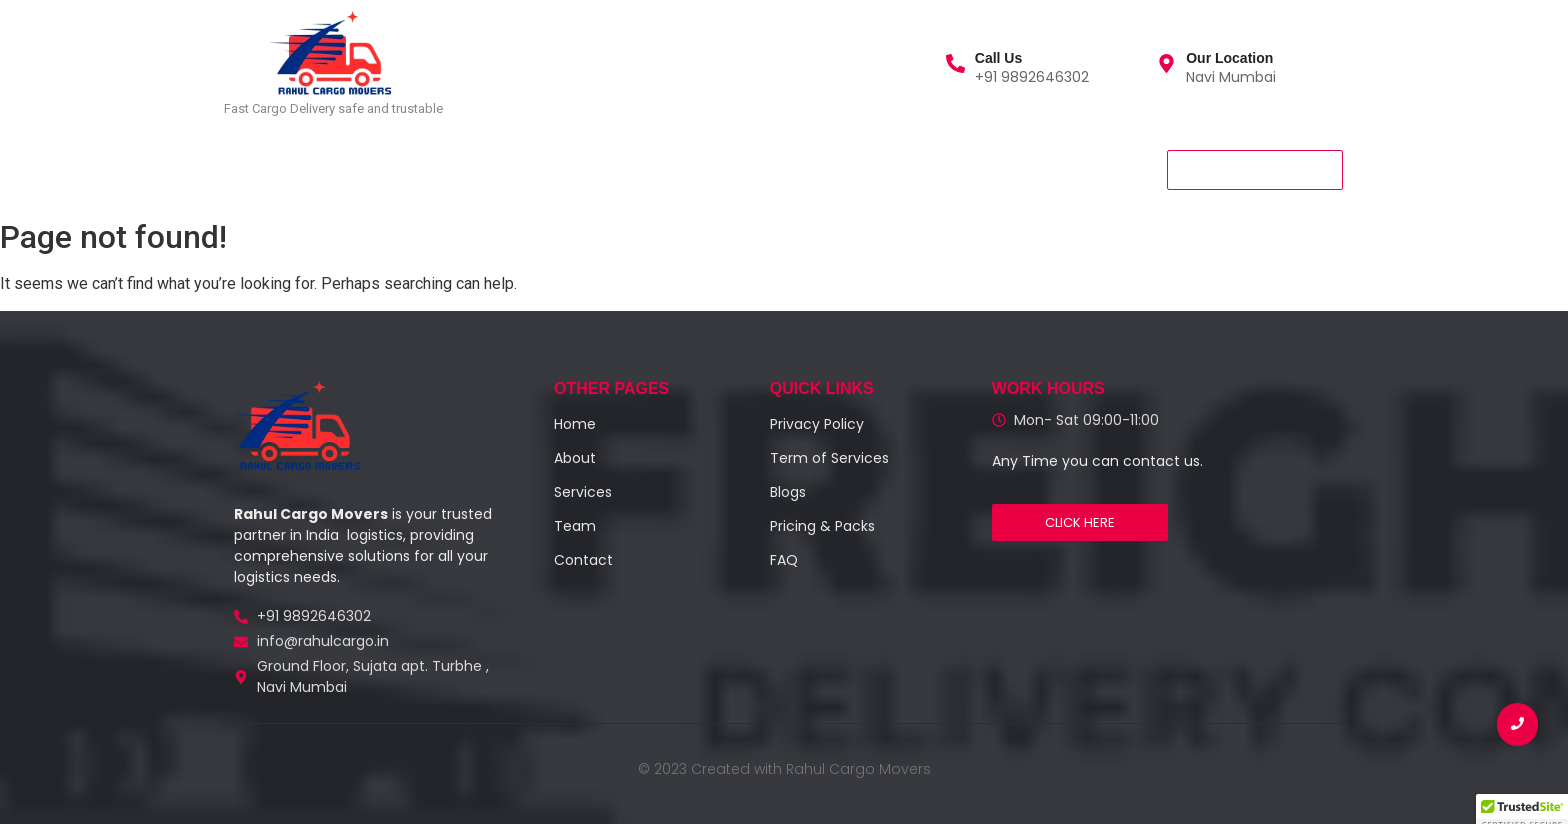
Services (341, 168)
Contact (596, 168)
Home (253, 168)
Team (508, 168)
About (429, 168)
